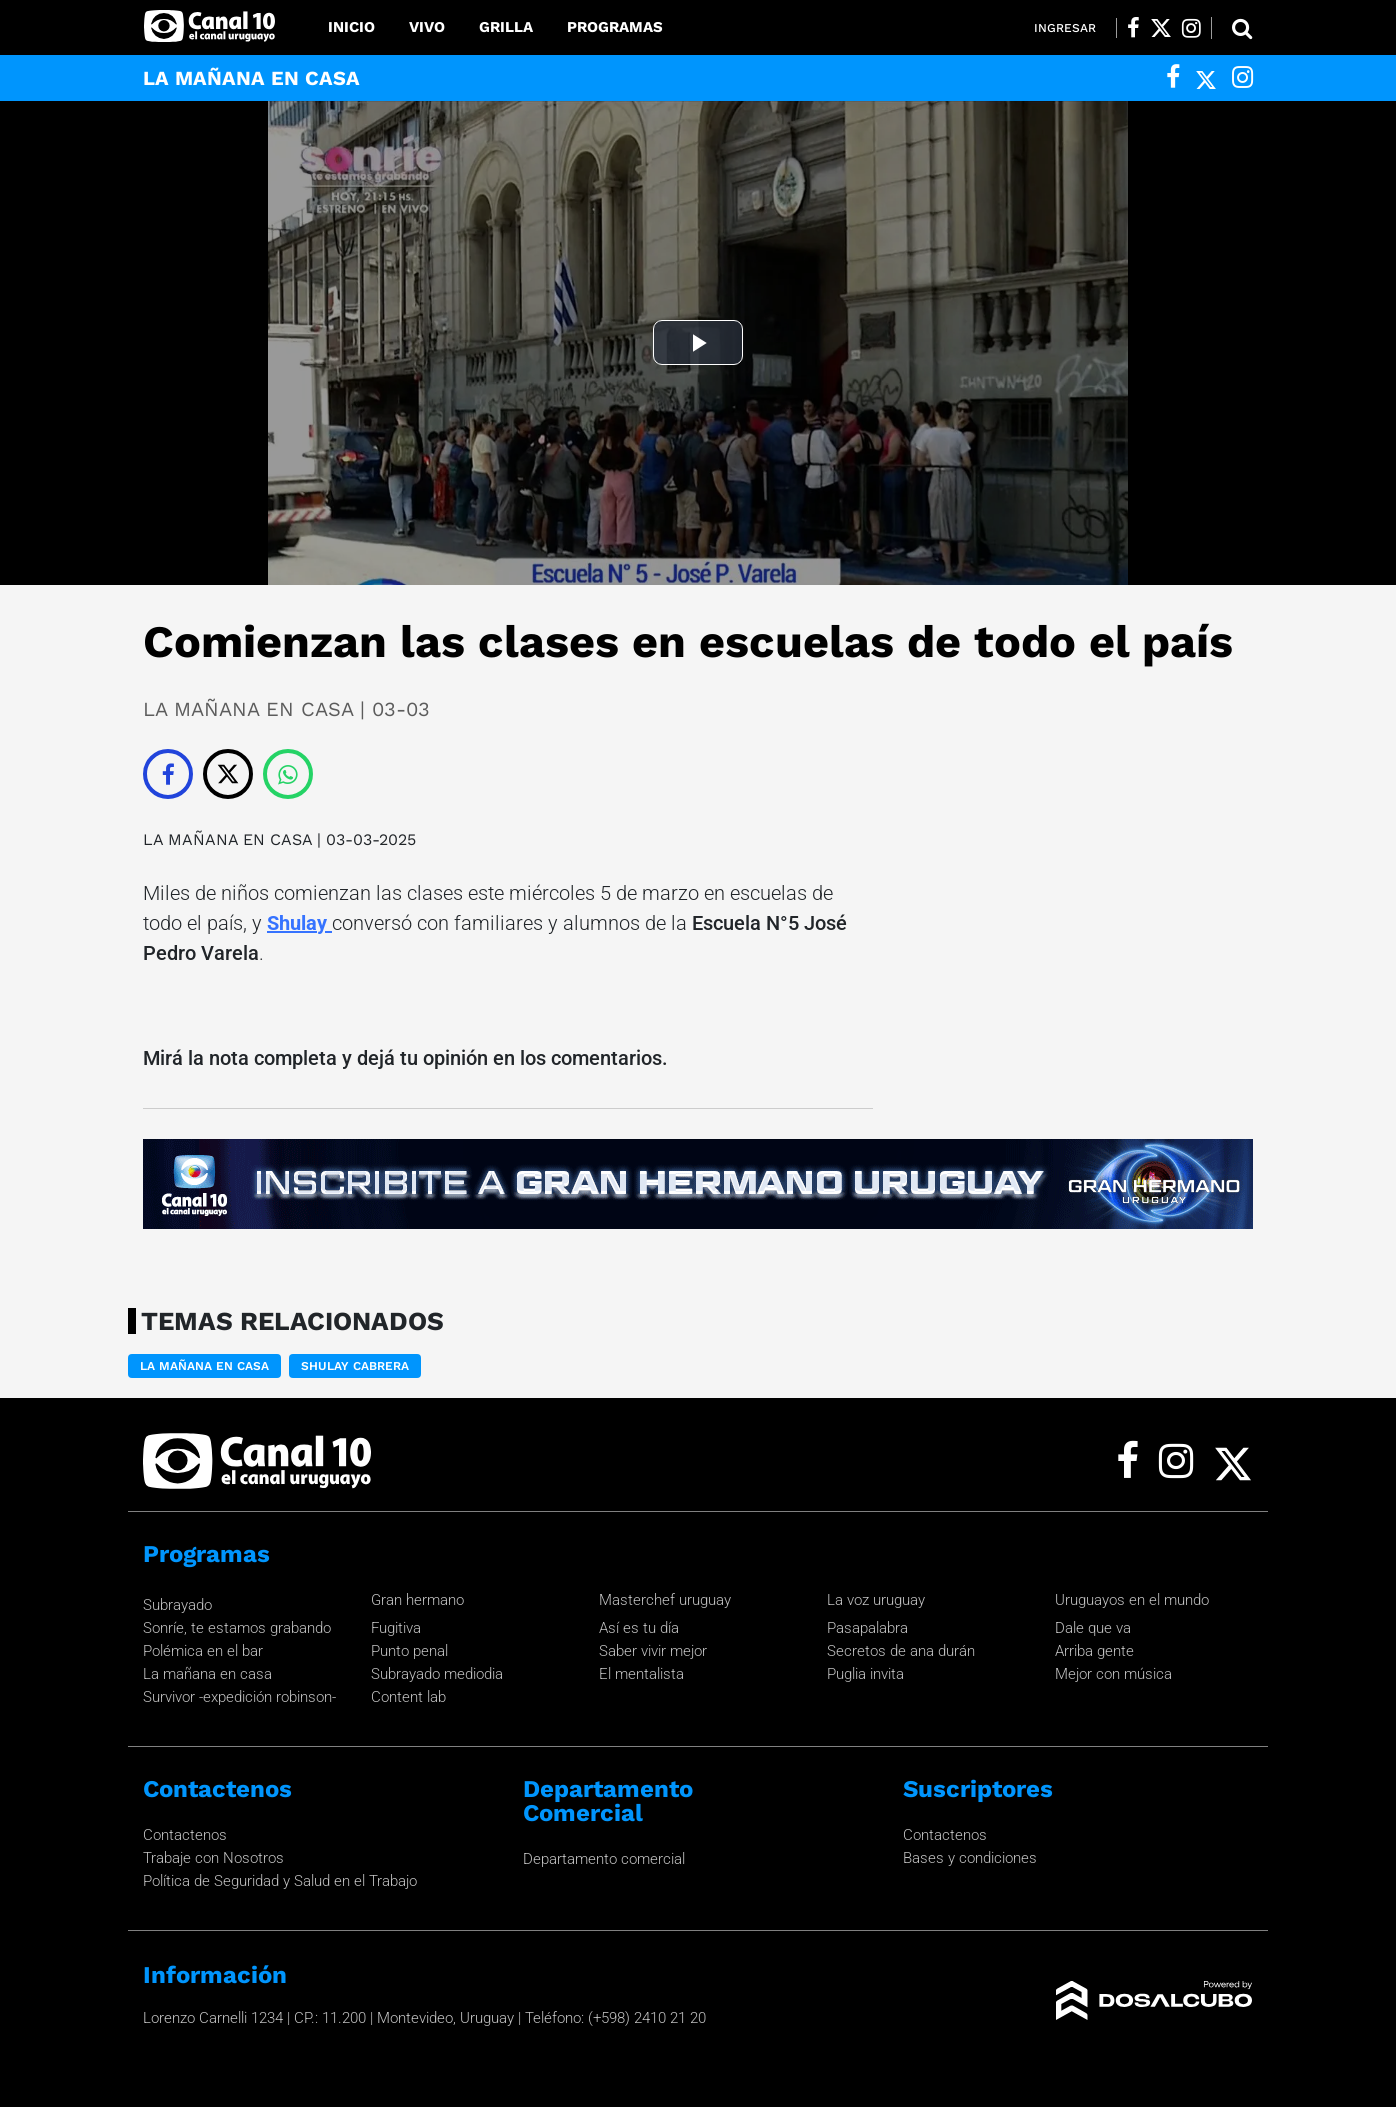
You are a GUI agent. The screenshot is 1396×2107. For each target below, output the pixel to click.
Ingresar (1065, 28)
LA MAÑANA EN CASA (230, 839)
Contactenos (185, 1835)
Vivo (427, 27)
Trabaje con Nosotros (213, 1858)
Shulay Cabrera (355, 1366)
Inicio (351, 27)
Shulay (299, 923)
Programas (615, 27)
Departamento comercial (604, 1859)
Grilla (506, 27)
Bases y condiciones (970, 1858)
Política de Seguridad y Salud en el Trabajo (280, 1881)
